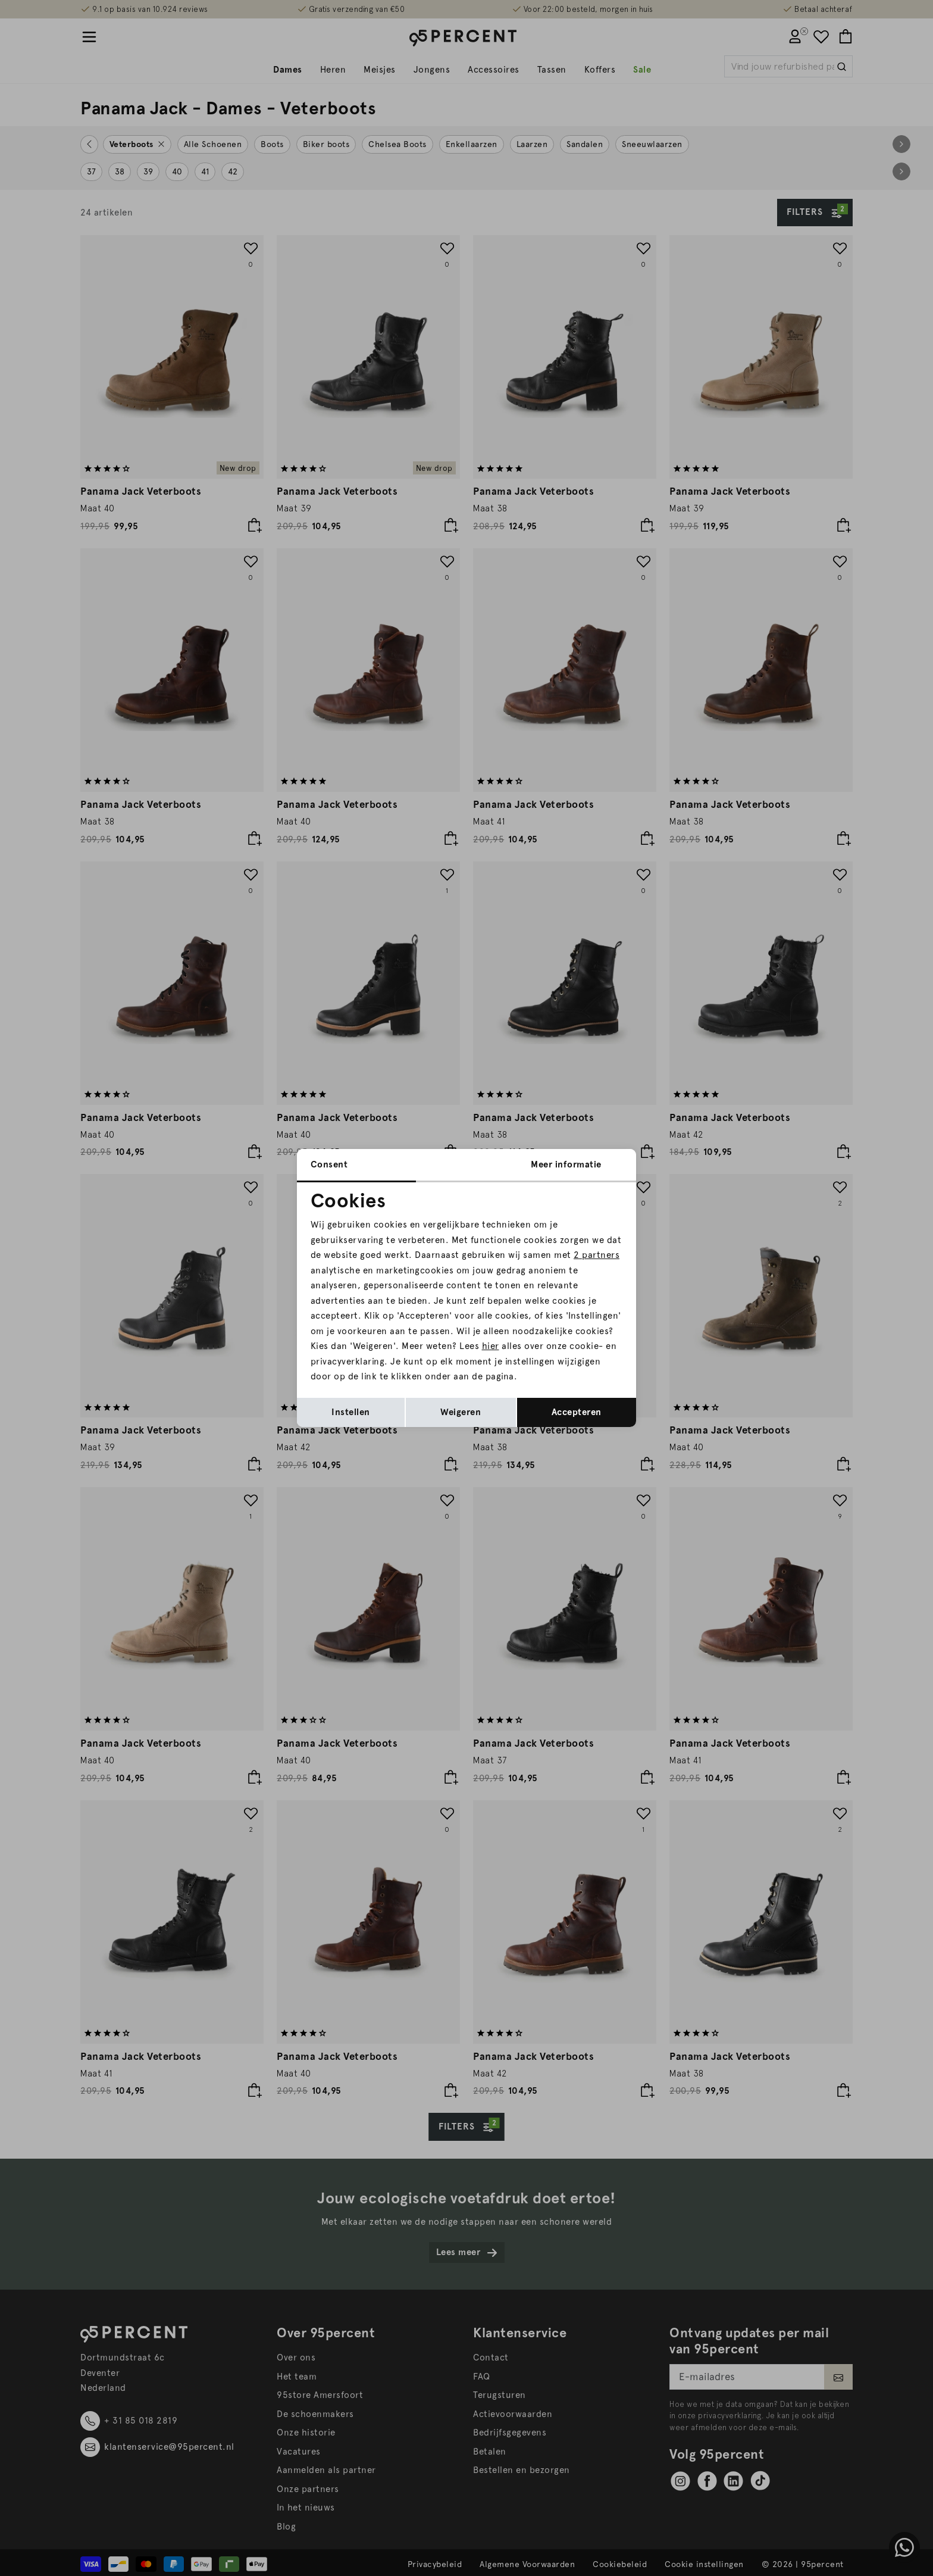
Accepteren (577, 1412)
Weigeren (460, 1412)
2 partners (596, 1255)
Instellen (350, 1412)
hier (490, 1346)
